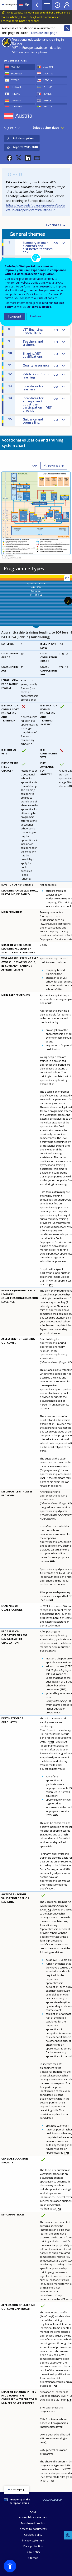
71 (66, 2152)
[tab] (36, 600)
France (47, 93)
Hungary (16, 107)
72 (58, 2208)
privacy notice (41, 306)
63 (51, 1284)
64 (42, 1478)
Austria (15, 66)
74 (69, 2399)
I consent (14, 316)
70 (48, 1909)
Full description (23, 138)
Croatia (48, 73)
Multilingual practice (33, 2523)
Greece (47, 100)
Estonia (47, 87)
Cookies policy (33, 2534)
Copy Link (56, 243)
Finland (15, 93)
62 (69, 786)
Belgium (48, 66)
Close (67, 28)
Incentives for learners (26, 387)
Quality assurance (29, 365)
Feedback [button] (68, 2535)
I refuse (35, 316)
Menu (47, 4)
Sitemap (33, 2558)
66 (50, 1600)
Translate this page (43, 33)
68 (51, 1741)
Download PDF (56, 465)
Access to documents (33, 2529)
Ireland (47, 107)
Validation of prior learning (29, 375)
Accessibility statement (33, 2517)
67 (57, 1613)
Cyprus (15, 80)
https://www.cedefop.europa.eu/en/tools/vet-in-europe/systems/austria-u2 (35, 207)
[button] (9, 158)
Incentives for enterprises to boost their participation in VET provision (30, 404)
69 (55, 1815)
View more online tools (37, 5)
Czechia (48, 80)
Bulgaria (16, 73)
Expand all (53, 225)
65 (52, 1561)
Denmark (16, 87)
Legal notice (33, 2552)
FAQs (33, 2511)
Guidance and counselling (25, 421)
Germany (16, 100)
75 (51, 2480)
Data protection (33, 2546)
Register (67, 5)
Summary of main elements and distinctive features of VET (30, 247)
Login (57, 5)
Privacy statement (33, 2540)
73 (54, 2385)
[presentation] (36, 600)
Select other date (45, 128)
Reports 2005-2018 (25, 147)
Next (68, 601)
